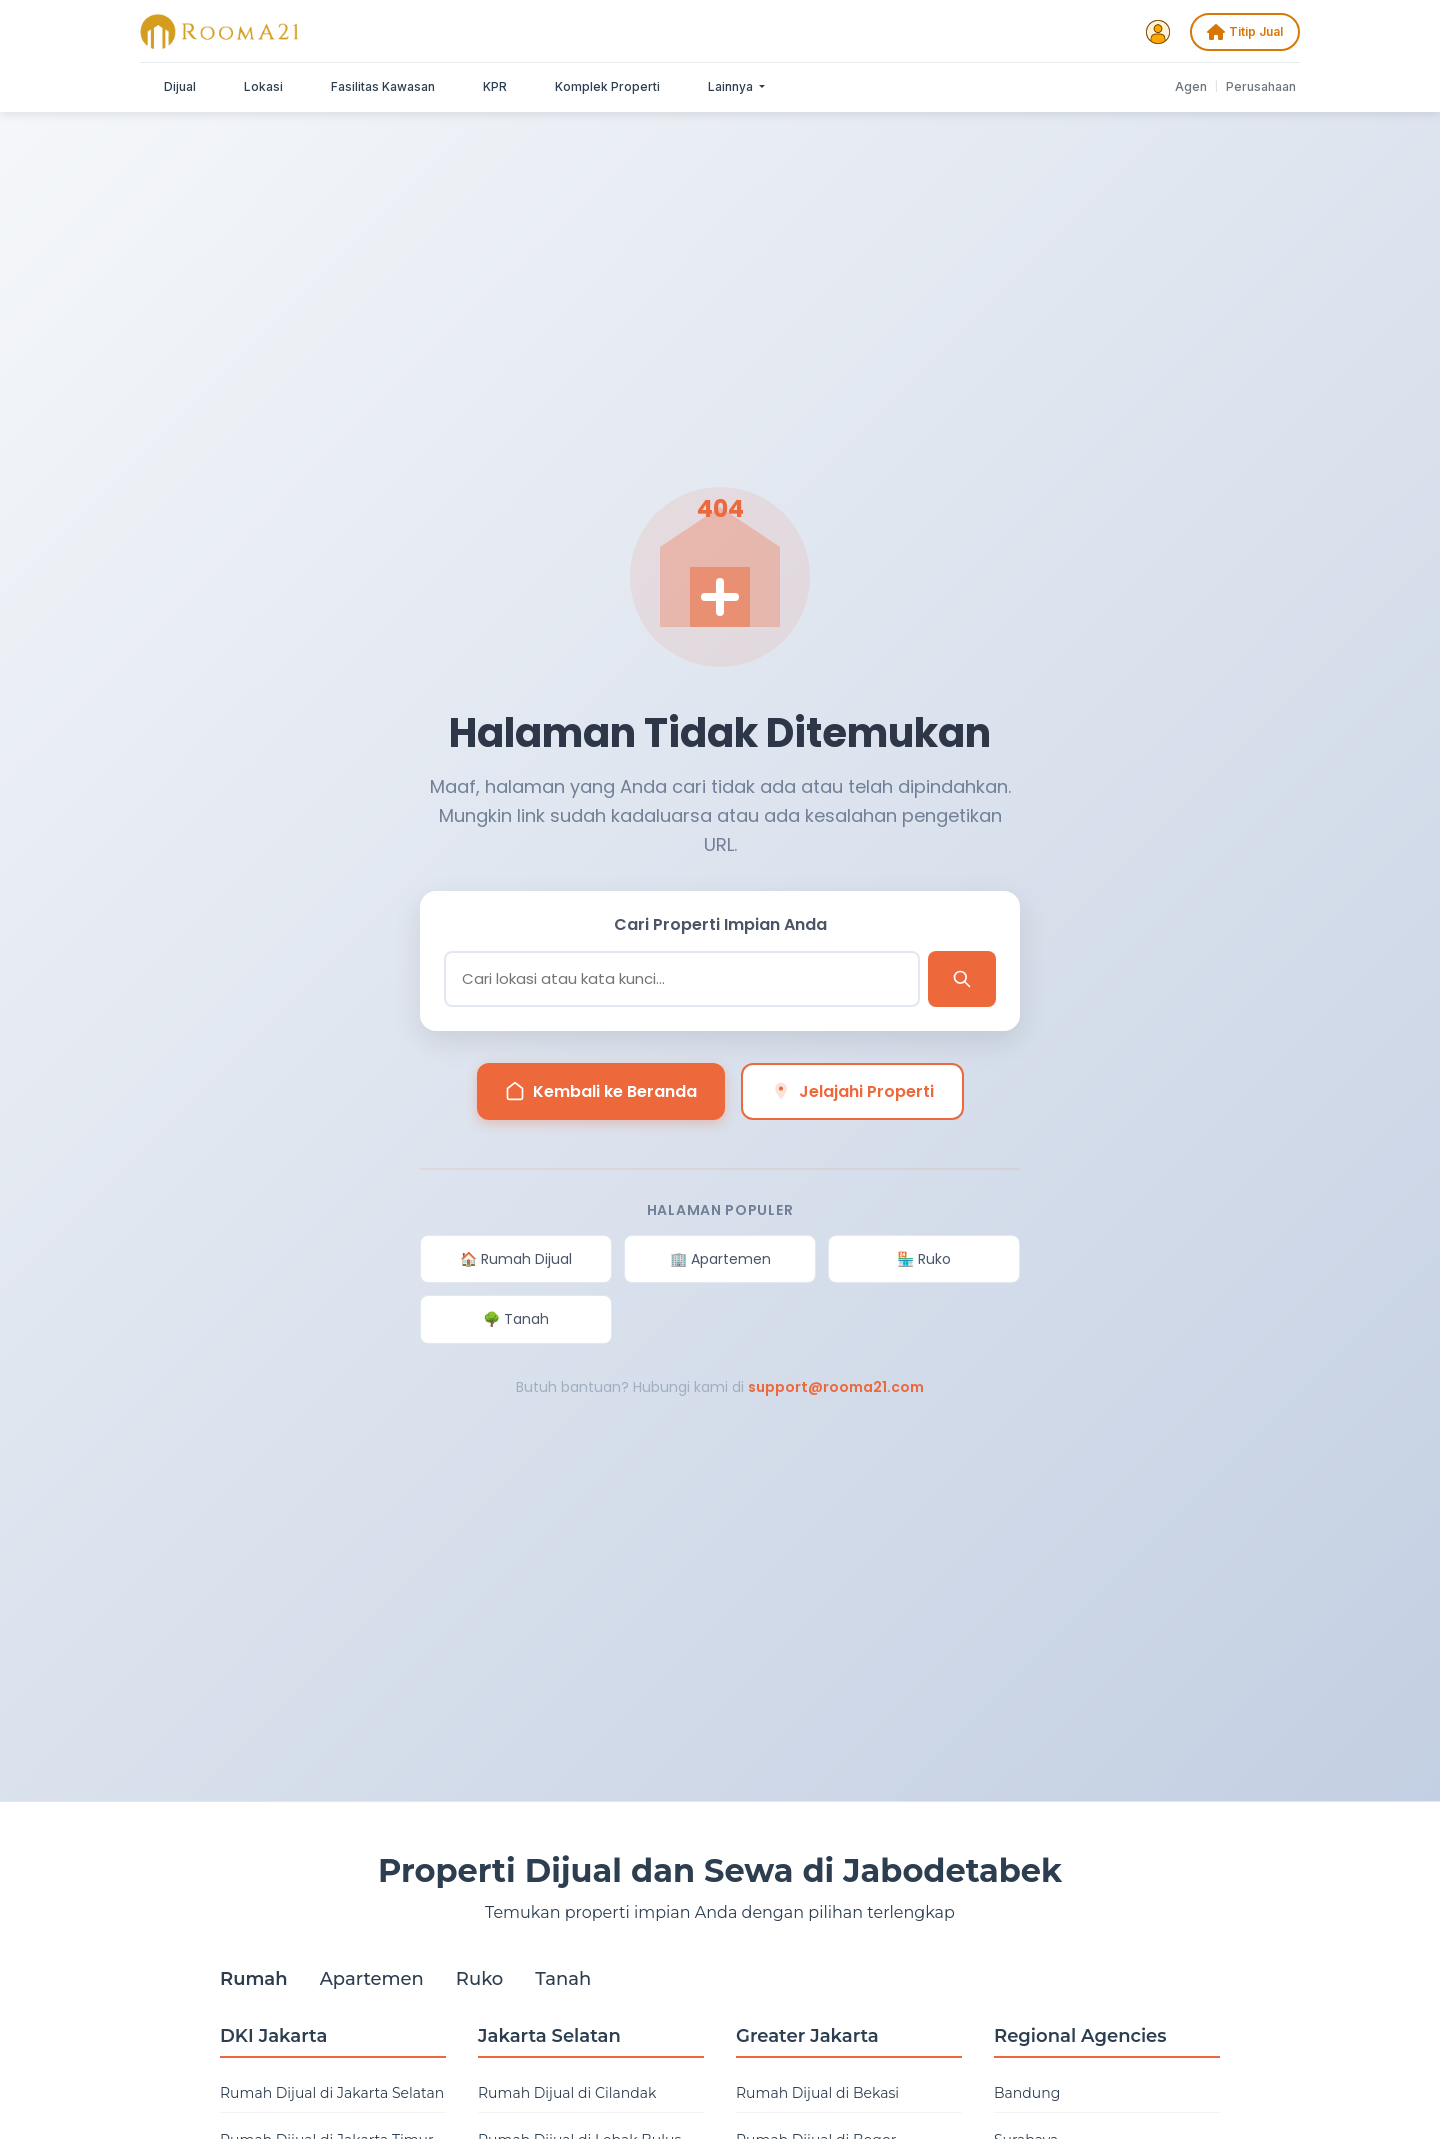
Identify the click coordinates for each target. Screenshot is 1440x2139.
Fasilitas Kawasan (383, 86)
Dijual (180, 86)
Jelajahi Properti (852, 1091)
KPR (495, 86)
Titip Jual (1245, 32)
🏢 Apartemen (720, 1259)
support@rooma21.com (836, 1387)
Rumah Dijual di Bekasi (817, 2093)
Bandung (1027, 2093)
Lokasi (263, 86)
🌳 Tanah (516, 1319)
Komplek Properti (607, 86)
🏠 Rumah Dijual (516, 1259)
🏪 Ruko (924, 1259)
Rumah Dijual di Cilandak (567, 2093)
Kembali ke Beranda (601, 1091)
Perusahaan (1261, 86)
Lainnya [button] (732, 86)
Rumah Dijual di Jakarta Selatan (332, 2093)
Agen (1191, 86)
